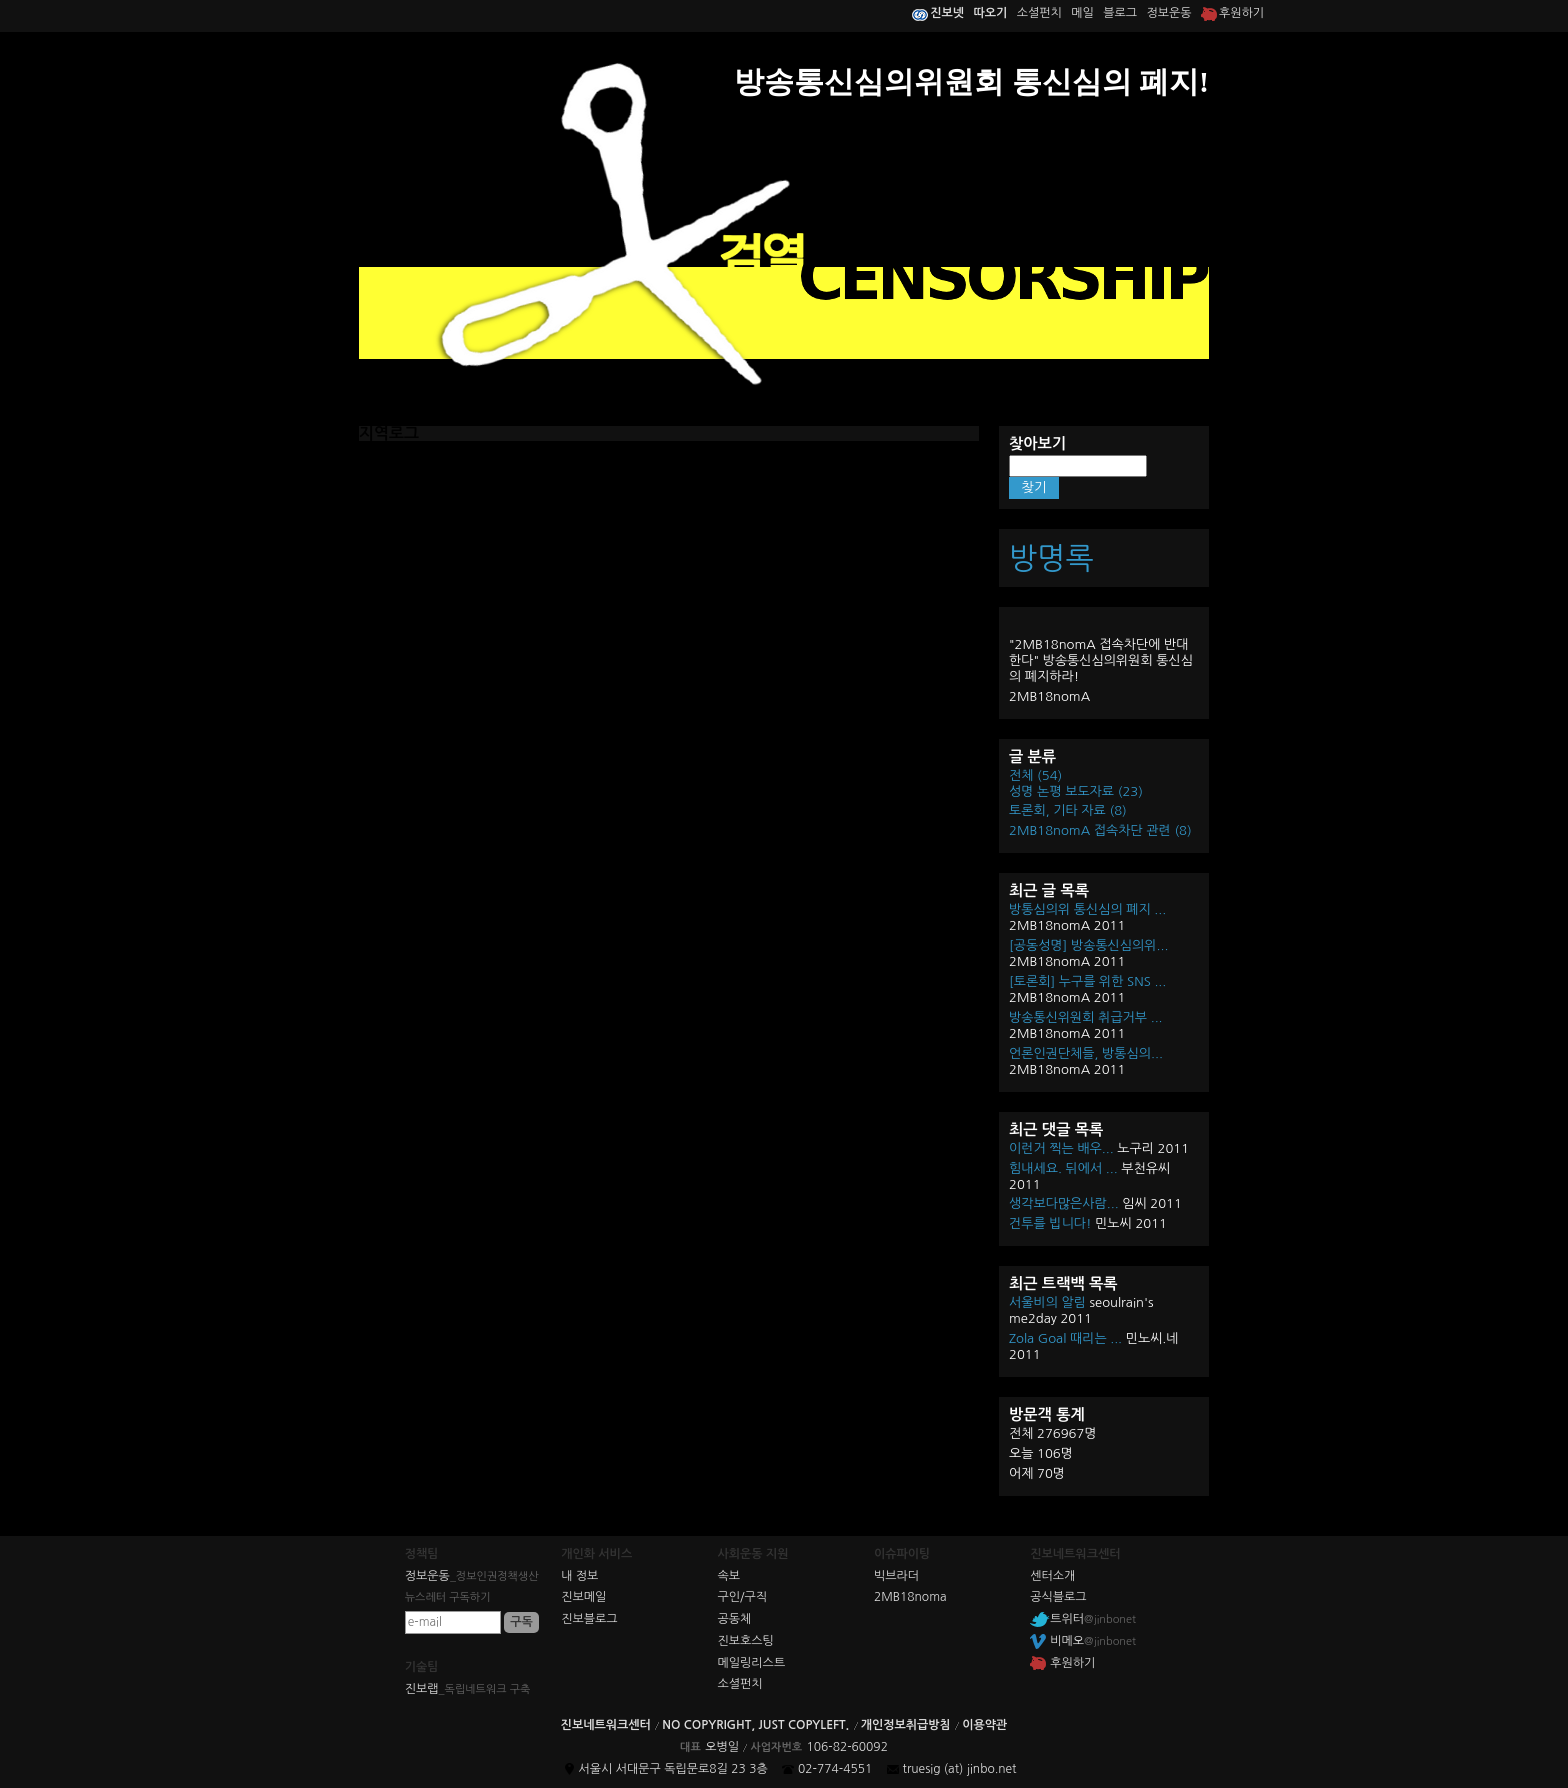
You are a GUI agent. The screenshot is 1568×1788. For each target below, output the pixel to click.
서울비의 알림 (1047, 1302)
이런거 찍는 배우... (1061, 1148)
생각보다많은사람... (1064, 1203)
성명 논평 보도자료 (1076, 791)
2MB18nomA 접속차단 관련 (1100, 830)
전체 (1035, 775)
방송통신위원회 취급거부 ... (1086, 1017)
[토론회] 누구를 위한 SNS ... (1087, 981)
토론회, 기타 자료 (1068, 810)
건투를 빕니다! (1050, 1223)
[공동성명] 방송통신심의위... (1088, 945)
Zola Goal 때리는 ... (1065, 1338)
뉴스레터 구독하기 (448, 1597)
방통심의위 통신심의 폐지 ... (1087, 909)
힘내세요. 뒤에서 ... (1063, 1168)
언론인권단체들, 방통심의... (1086, 1053)
